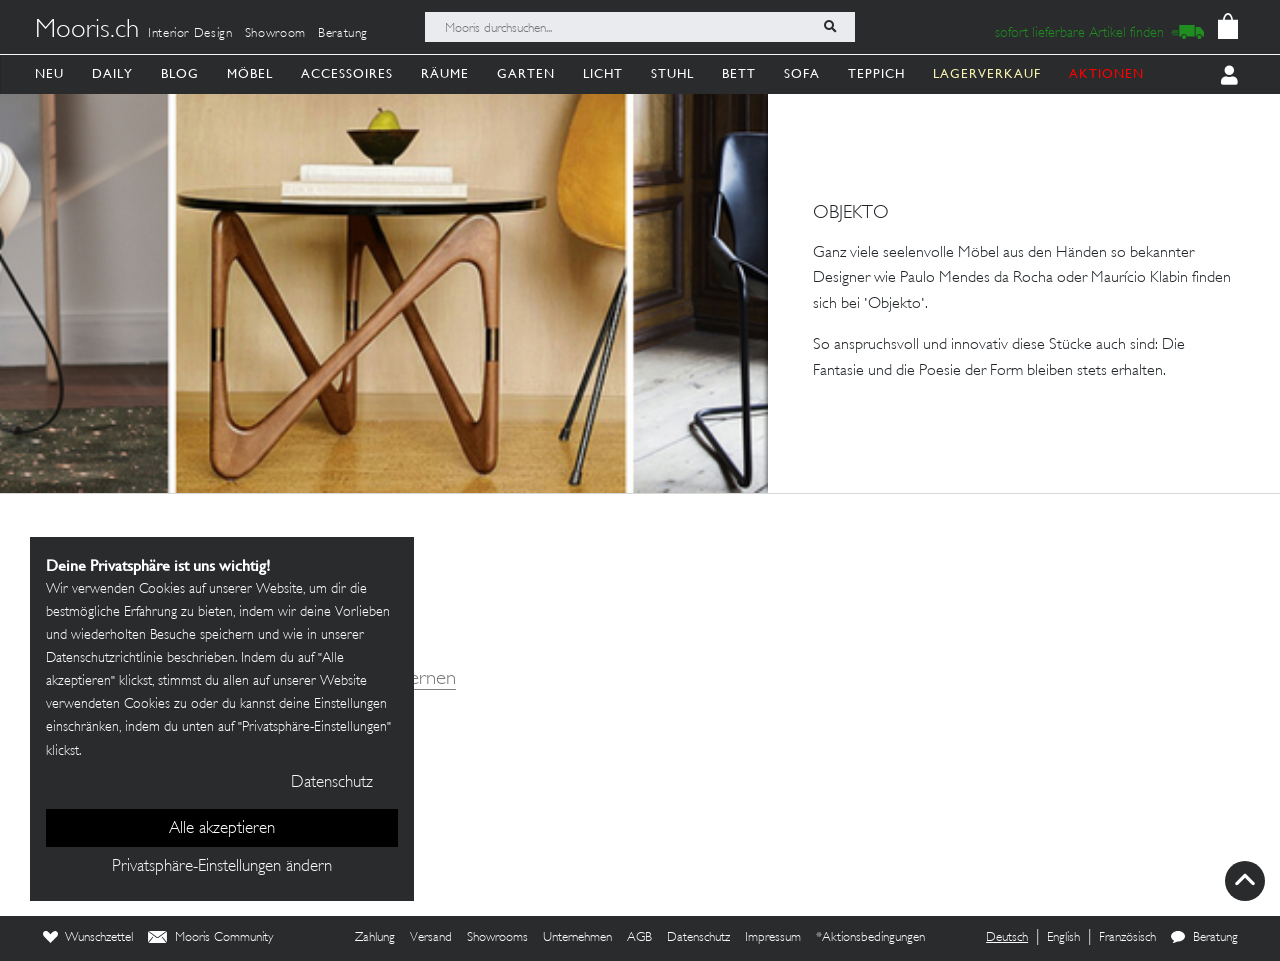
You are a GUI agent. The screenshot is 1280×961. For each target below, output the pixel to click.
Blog (180, 73)
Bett (739, 73)
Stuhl (672, 73)
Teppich (876, 73)
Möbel (250, 73)
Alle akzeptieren (222, 829)
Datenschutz (698, 938)
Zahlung (375, 938)
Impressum (773, 938)
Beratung (343, 34)
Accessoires (347, 73)
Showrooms (497, 938)
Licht (603, 73)
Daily (112, 73)
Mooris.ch (87, 31)
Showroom (275, 34)
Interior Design (190, 34)
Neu (49, 73)
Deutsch (1007, 938)
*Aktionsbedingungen (870, 938)
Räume (445, 73)
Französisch (1127, 938)
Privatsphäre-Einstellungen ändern (222, 867)
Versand (431, 938)
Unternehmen (577, 938)
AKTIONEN (1106, 73)
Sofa (802, 73)
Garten (526, 73)
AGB (639, 938)
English (1063, 938)
